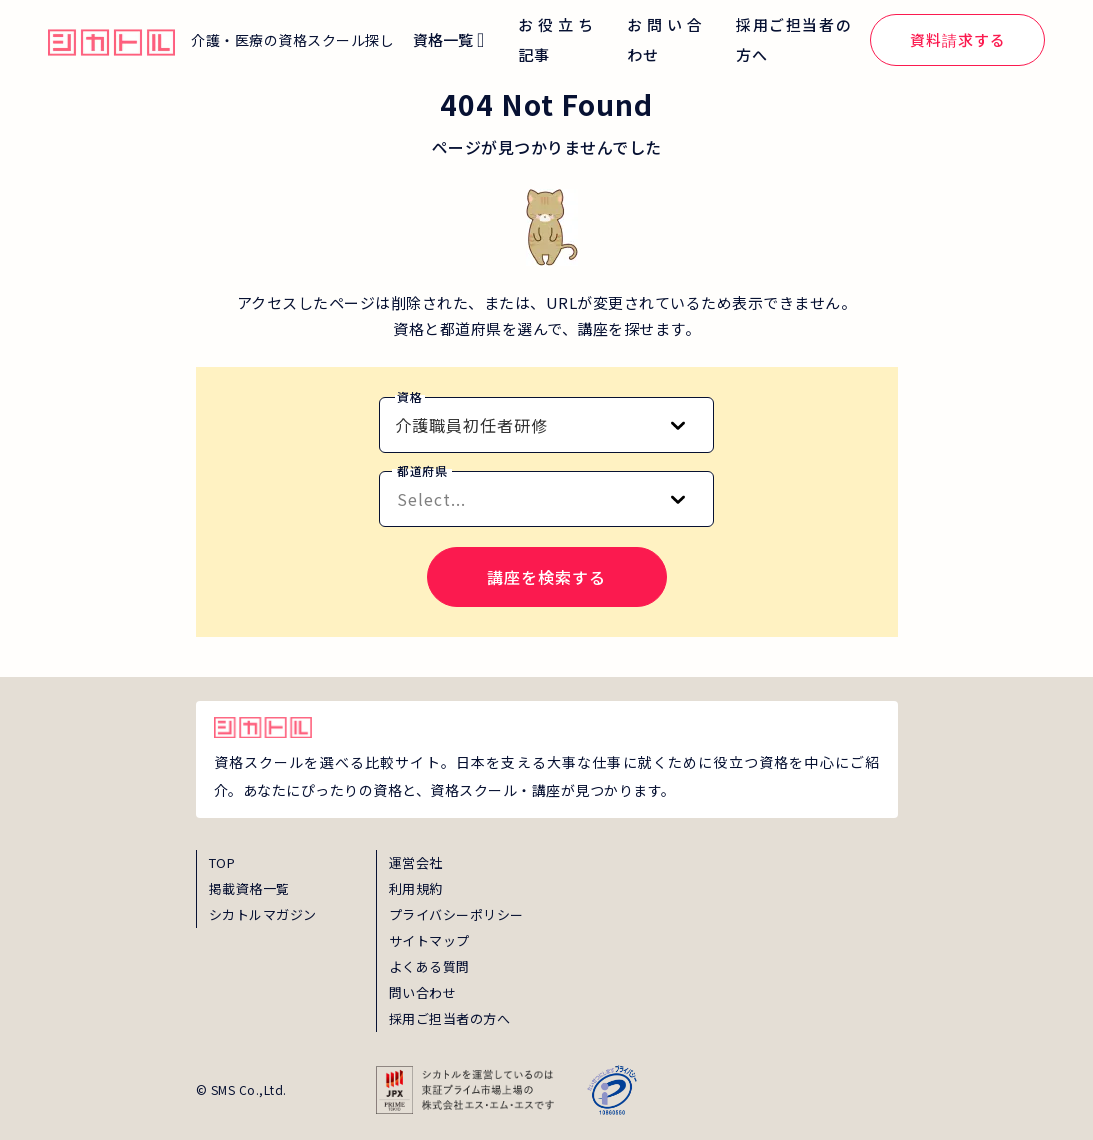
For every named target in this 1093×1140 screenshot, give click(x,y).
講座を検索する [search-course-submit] (546, 577)
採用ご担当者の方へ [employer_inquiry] (450, 1018)
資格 (409, 396)
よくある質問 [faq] (429, 966)
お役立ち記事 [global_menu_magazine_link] (555, 39)
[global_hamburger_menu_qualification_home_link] (111, 40)
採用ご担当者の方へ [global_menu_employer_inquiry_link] (793, 39)
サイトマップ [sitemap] (429, 940)
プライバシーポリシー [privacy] (456, 914)
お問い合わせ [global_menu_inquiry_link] (664, 39)
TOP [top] (222, 862)
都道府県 (422, 470)
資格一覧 (443, 39)
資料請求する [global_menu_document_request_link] (958, 39)
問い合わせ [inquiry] (423, 992)
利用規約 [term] (416, 888)
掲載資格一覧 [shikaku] (249, 888)
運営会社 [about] (416, 862)
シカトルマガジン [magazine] (263, 914)
